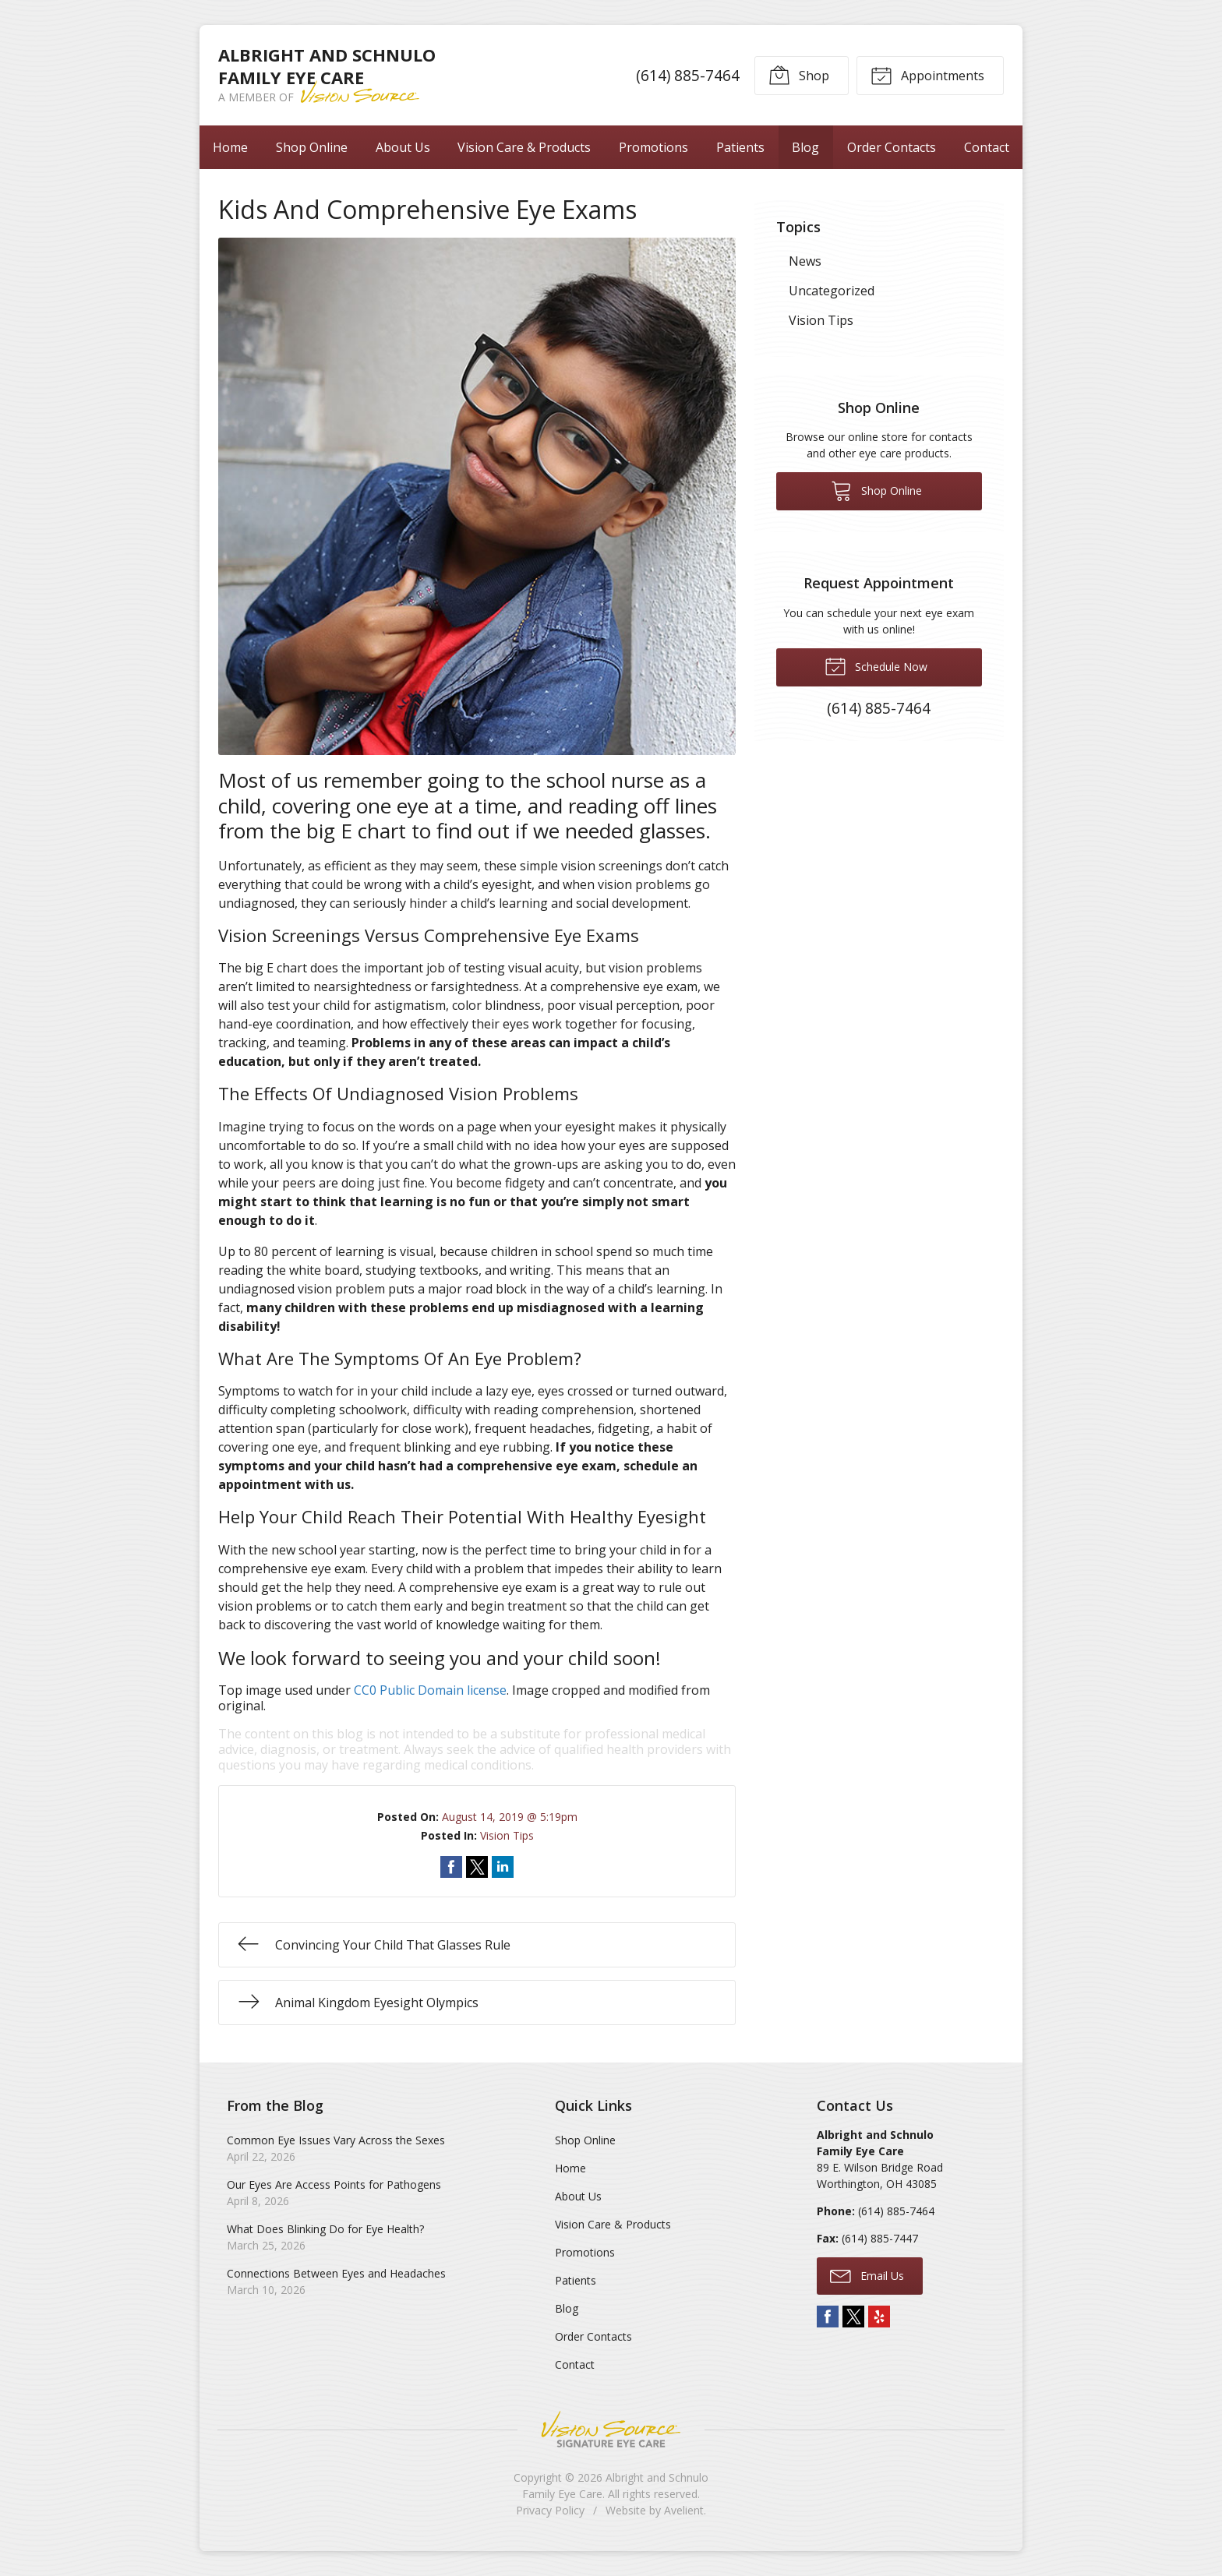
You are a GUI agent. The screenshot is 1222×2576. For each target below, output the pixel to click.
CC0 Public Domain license (430, 1690)
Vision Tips (507, 1835)
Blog (805, 147)
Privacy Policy (550, 2510)
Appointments (927, 75)
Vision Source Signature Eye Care (611, 2429)
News (805, 261)
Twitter (853, 2316)
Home (230, 147)
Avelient (684, 2510)
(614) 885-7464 (688, 75)
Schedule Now (876, 665)
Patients (740, 147)
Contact (986, 147)
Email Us (867, 2275)
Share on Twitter (477, 1867)
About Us (403, 147)
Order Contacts (891, 147)
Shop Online (312, 147)
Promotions (653, 147)
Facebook (828, 2316)
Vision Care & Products (524, 147)
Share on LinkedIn (503, 1867)
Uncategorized (831, 290)
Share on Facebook (451, 1867)
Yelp (879, 2316)
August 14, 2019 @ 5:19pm (509, 1816)
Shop (798, 75)
